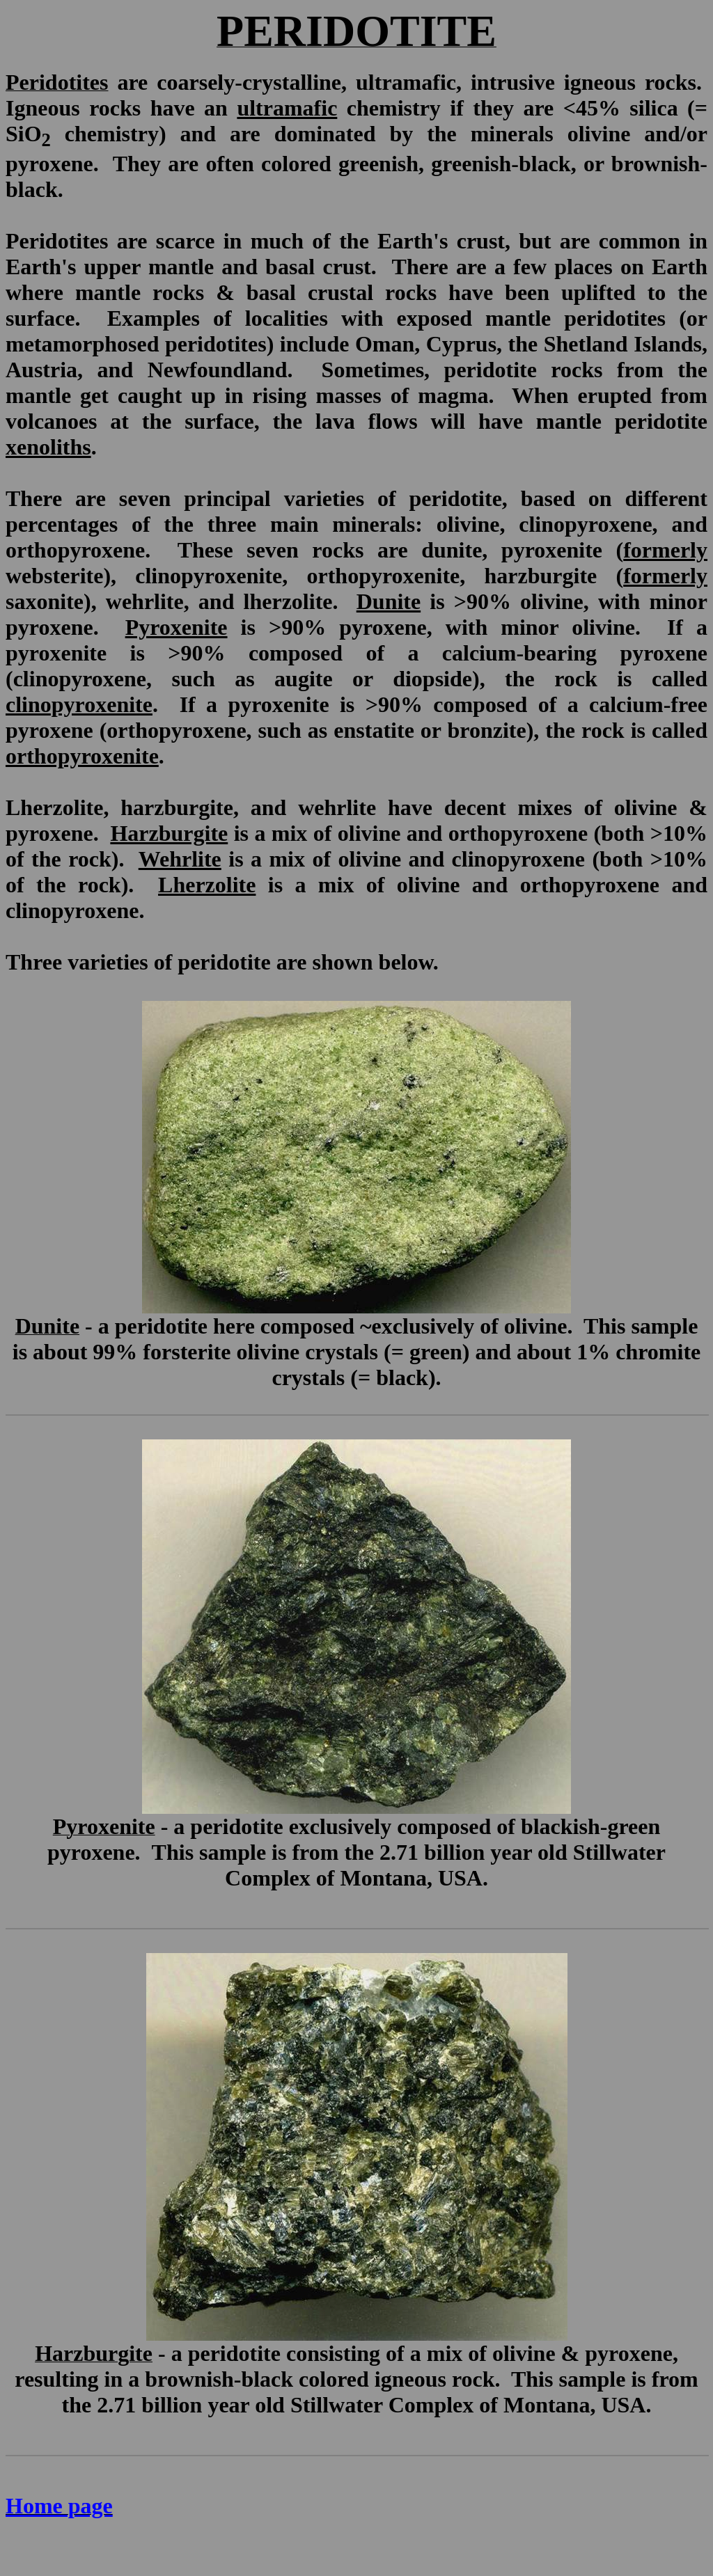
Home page (59, 2505)
